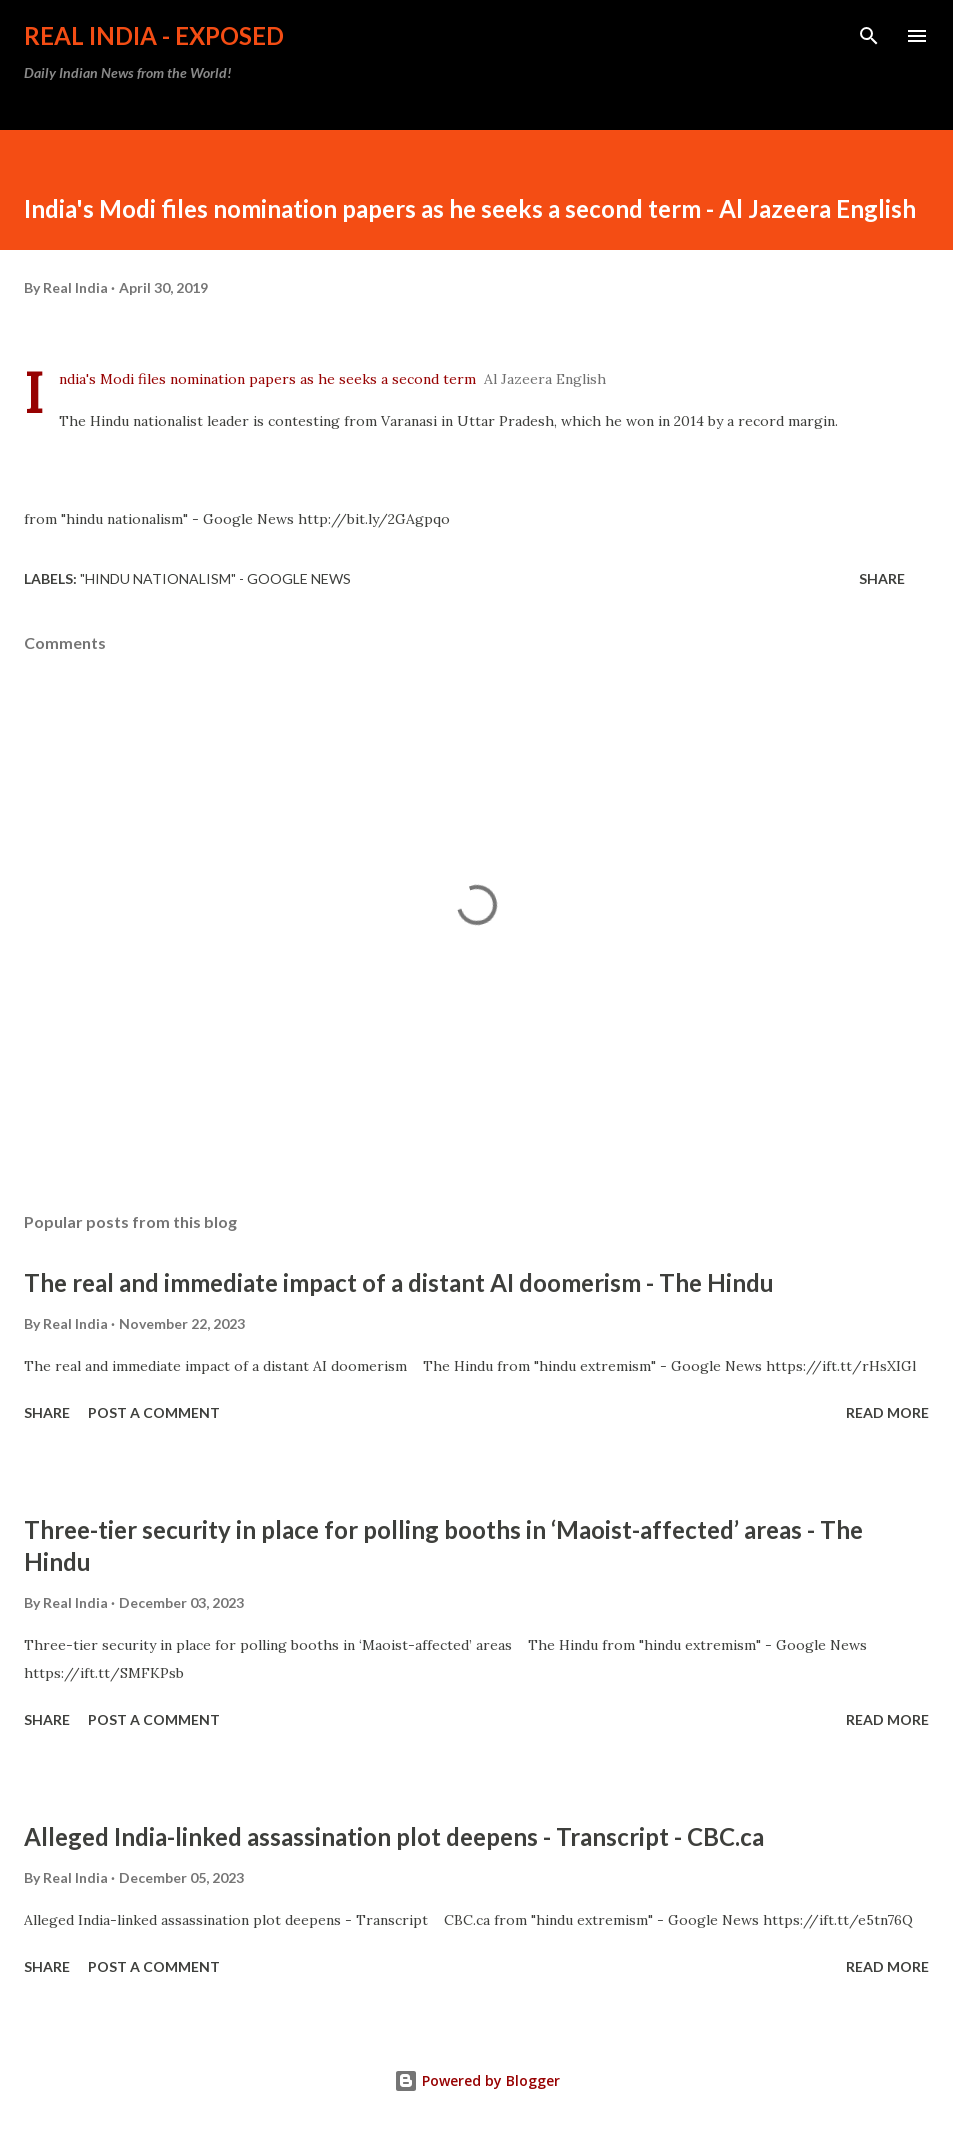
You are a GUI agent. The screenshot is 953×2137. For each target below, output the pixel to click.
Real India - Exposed (154, 35)
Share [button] (882, 578)
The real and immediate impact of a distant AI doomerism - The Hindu (399, 1282)
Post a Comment (154, 1412)
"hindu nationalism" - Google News (215, 578)
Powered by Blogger (477, 2080)
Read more (887, 1412)
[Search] (869, 36)
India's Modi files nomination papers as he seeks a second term (267, 379)
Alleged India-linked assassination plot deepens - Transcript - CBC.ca (394, 1836)
